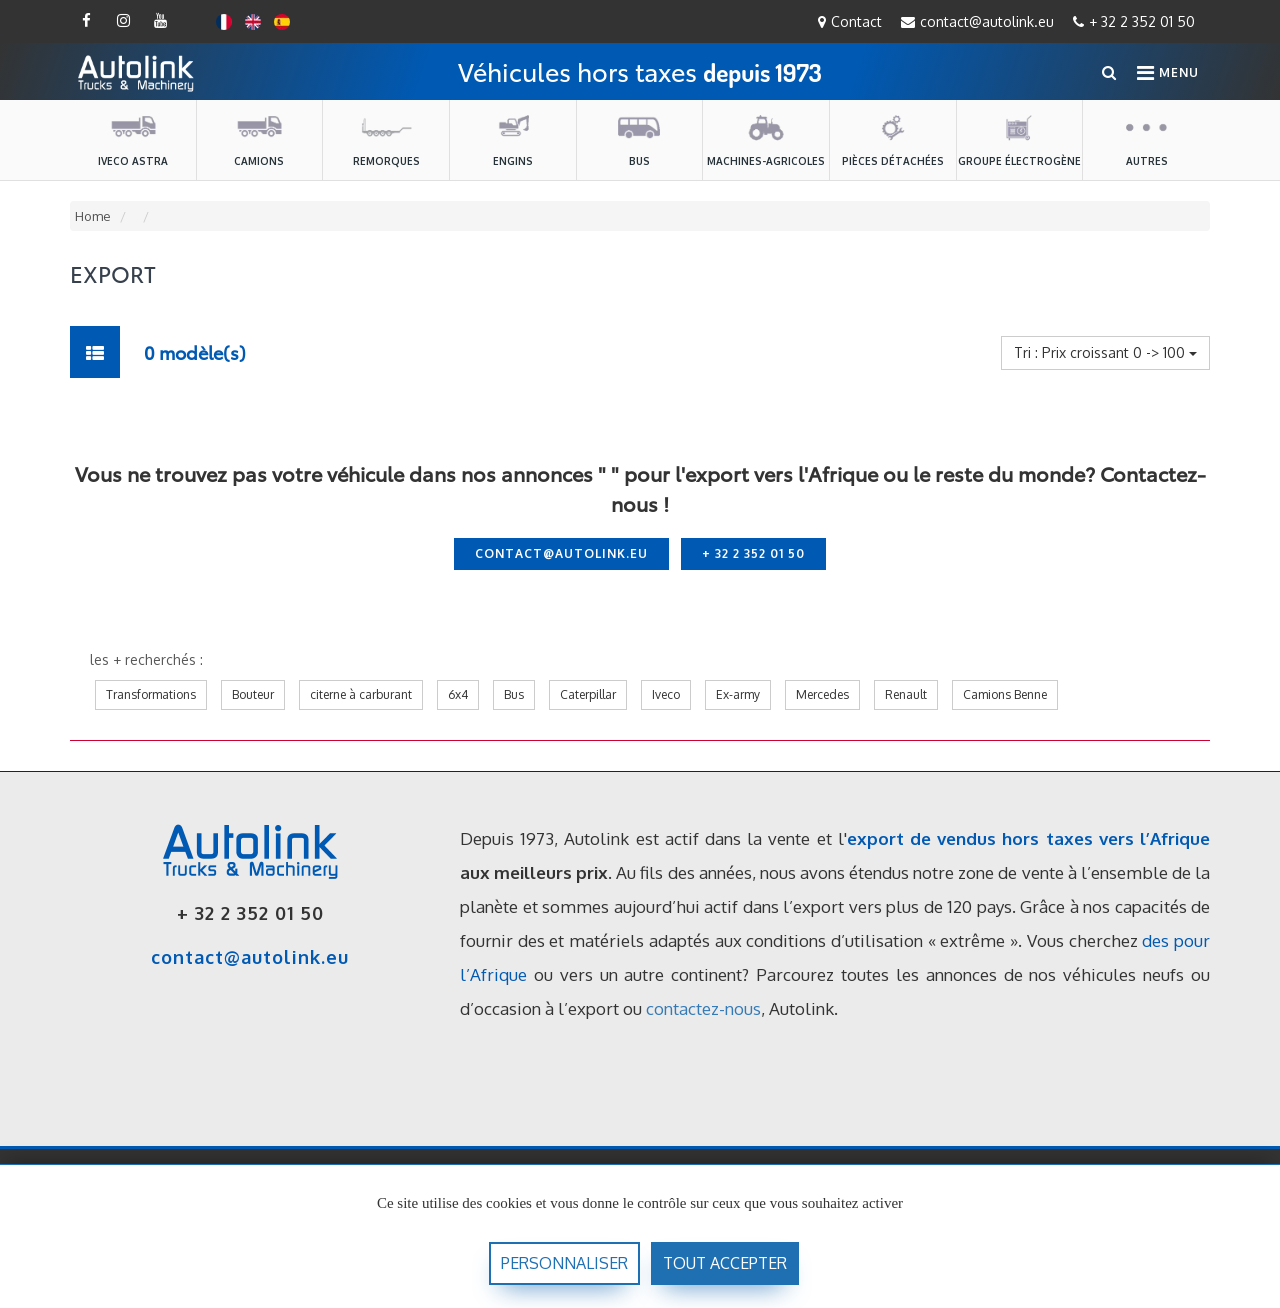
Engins (513, 139)
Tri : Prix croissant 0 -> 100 (1105, 352)
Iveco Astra (133, 139)
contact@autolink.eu (977, 21)
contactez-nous (703, 1008)
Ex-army (738, 694)
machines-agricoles (766, 139)
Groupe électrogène (1019, 139)
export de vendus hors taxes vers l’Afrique (1028, 838)
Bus (639, 139)
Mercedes (822, 694)
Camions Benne (1005, 694)
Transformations (151, 694)
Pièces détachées (893, 139)
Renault (906, 694)
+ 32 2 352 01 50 (1134, 21)
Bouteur (253, 694)
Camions (259, 139)
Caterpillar (588, 694)
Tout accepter (725, 1263)
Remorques (386, 139)
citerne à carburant (361, 694)
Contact (850, 21)
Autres (1147, 139)
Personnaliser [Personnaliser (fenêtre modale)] (564, 1263)
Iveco (666, 694)
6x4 (458, 694)
